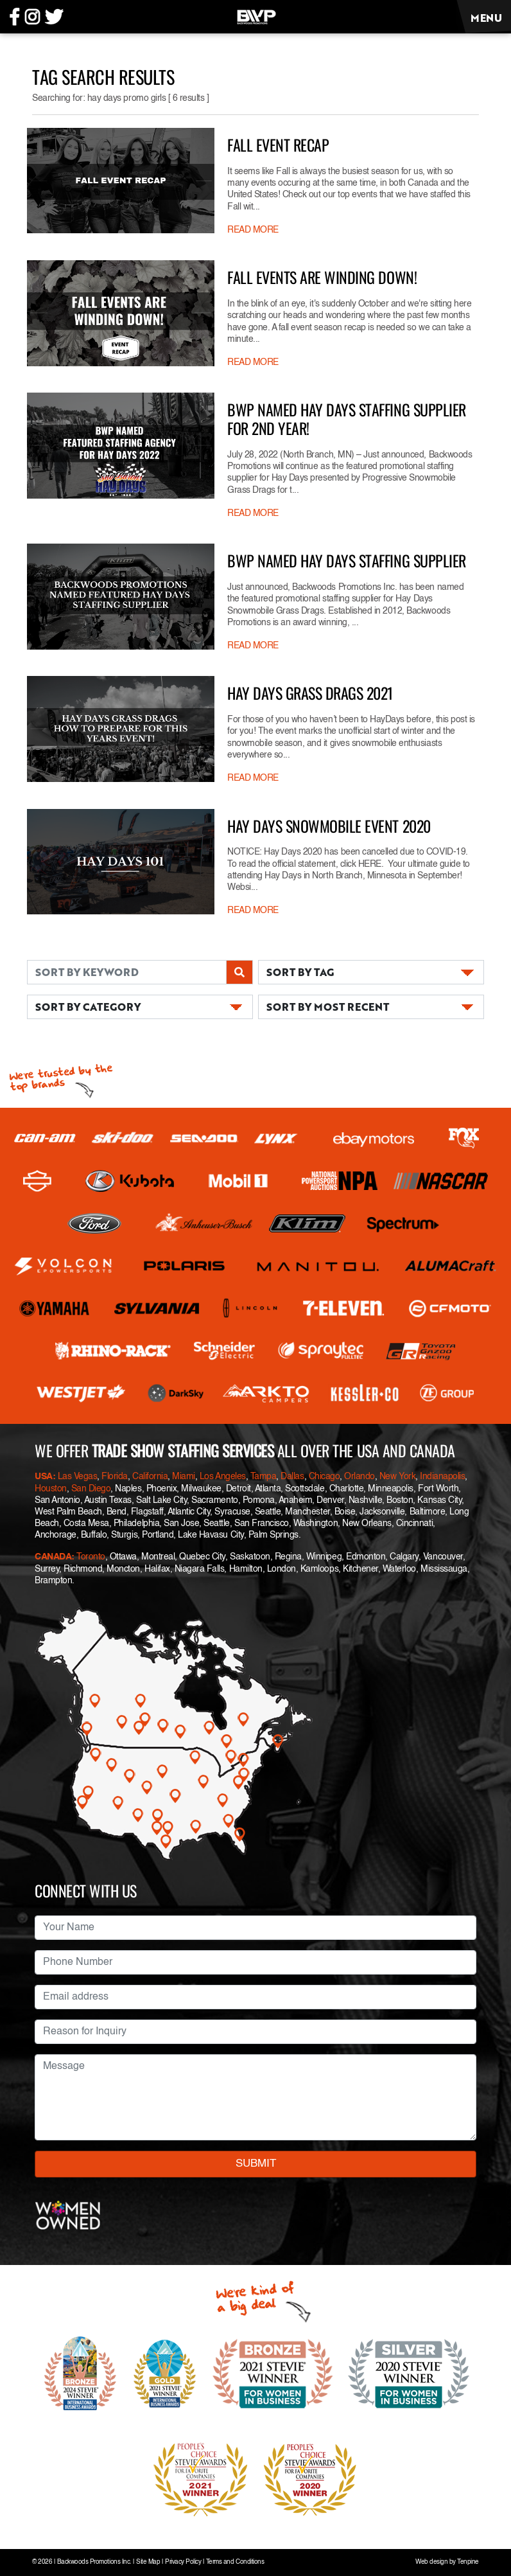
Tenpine (468, 2562)
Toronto (90, 1556)
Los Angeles (223, 1476)
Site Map (148, 2562)
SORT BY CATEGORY (88, 1006)
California (150, 1476)
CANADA (53, 1556)
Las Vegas (78, 1476)
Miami (183, 1476)
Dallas (292, 1476)
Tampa (263, 1476)
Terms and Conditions (235, 2562)
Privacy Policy (183, 2562)
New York (397, 1476)
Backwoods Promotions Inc (93, 2562)
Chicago (324, 1476)
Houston (51, 1488)
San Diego (91, 1488)
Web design (431, 2562)
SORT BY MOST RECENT (327, 1006)
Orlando (359, 1476)
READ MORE (253, 230)
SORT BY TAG (300, 972)
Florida (114, 1476)
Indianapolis (442, 1476)
